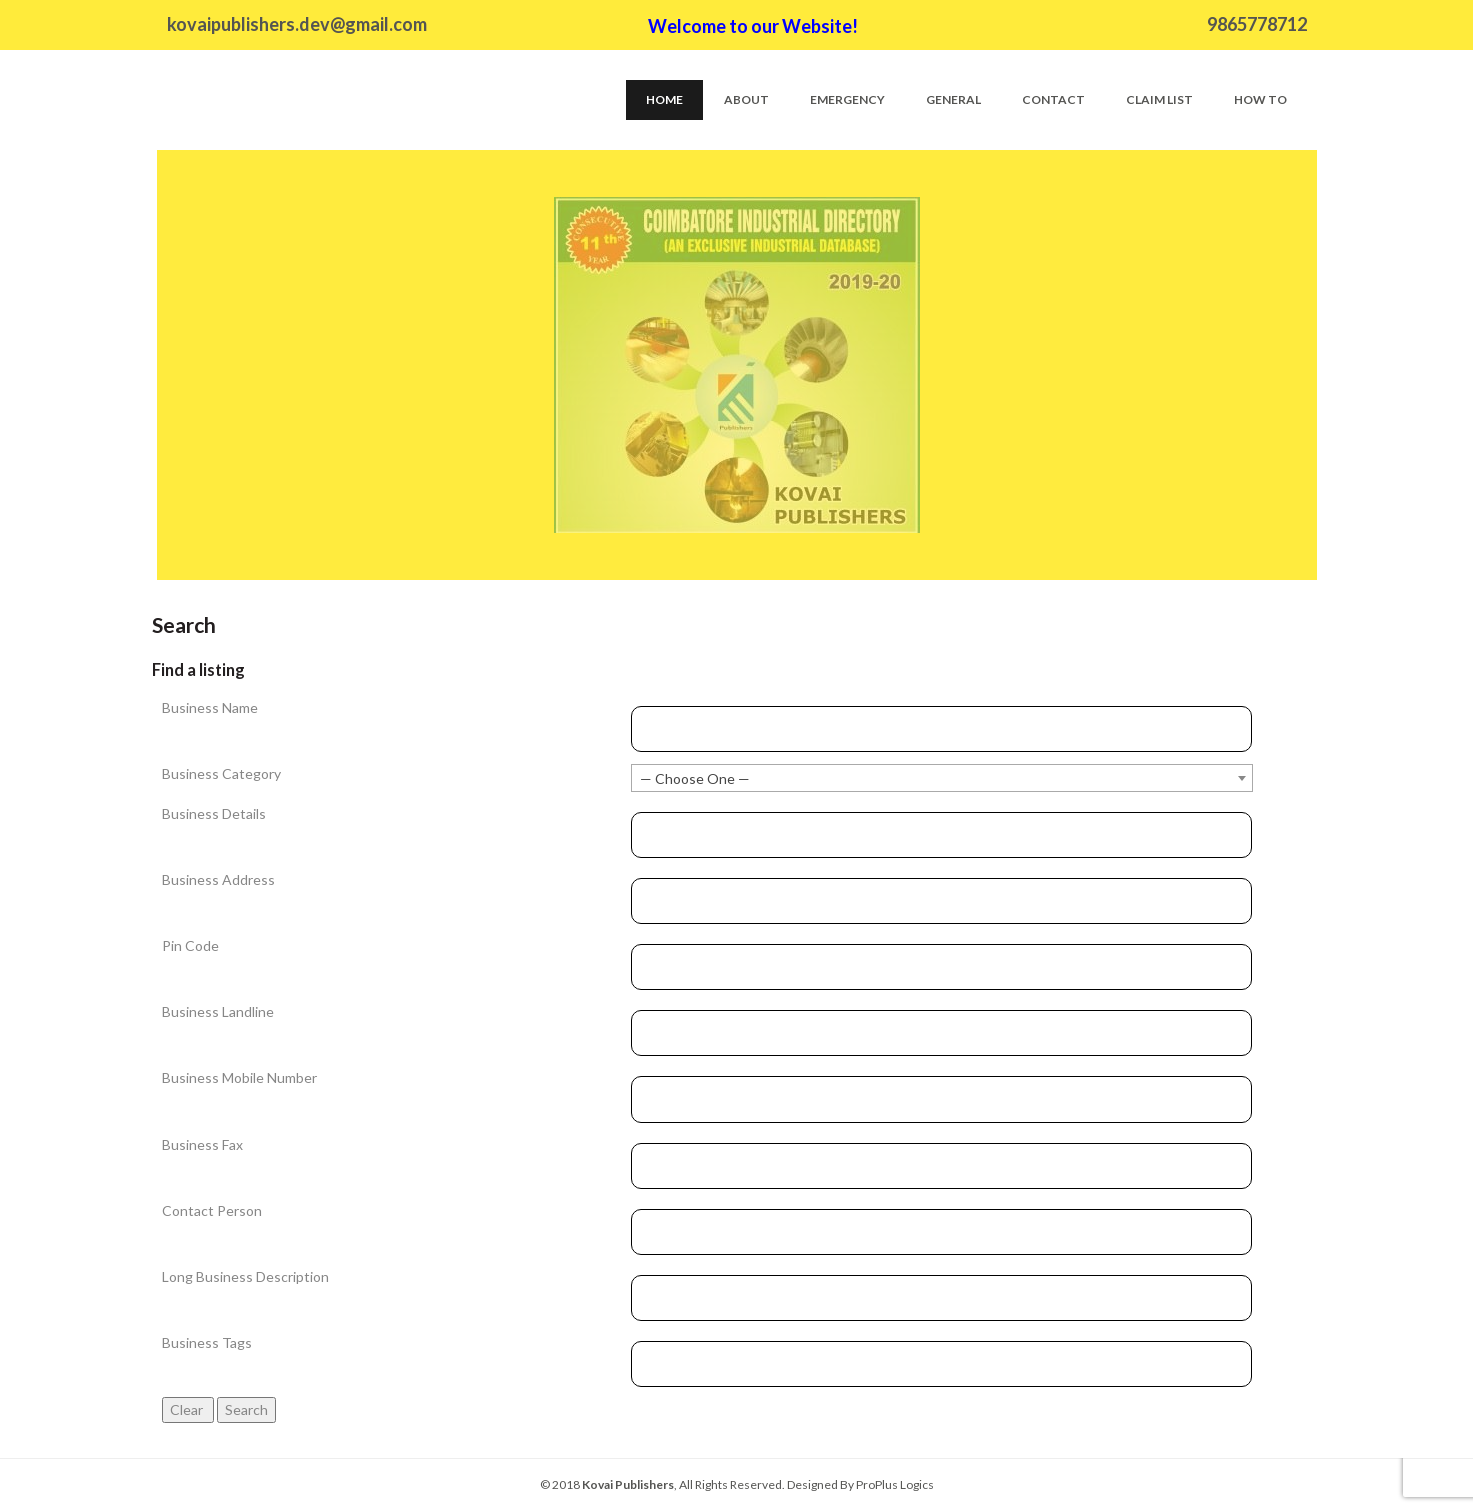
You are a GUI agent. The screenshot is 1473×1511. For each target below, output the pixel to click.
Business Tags (207, 1342)
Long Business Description (245, 1276)
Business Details (214, 813)
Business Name (210, 707)
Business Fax (202, 1144)
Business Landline (218, 1011)
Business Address (218, 879)
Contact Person (212, 1210)
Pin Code (190, 945)
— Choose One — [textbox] (695, 778)
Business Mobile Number (239, 1077)
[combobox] (942, 778)
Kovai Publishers (628, 1484)
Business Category (221, 773)
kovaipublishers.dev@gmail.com (297, 24)
